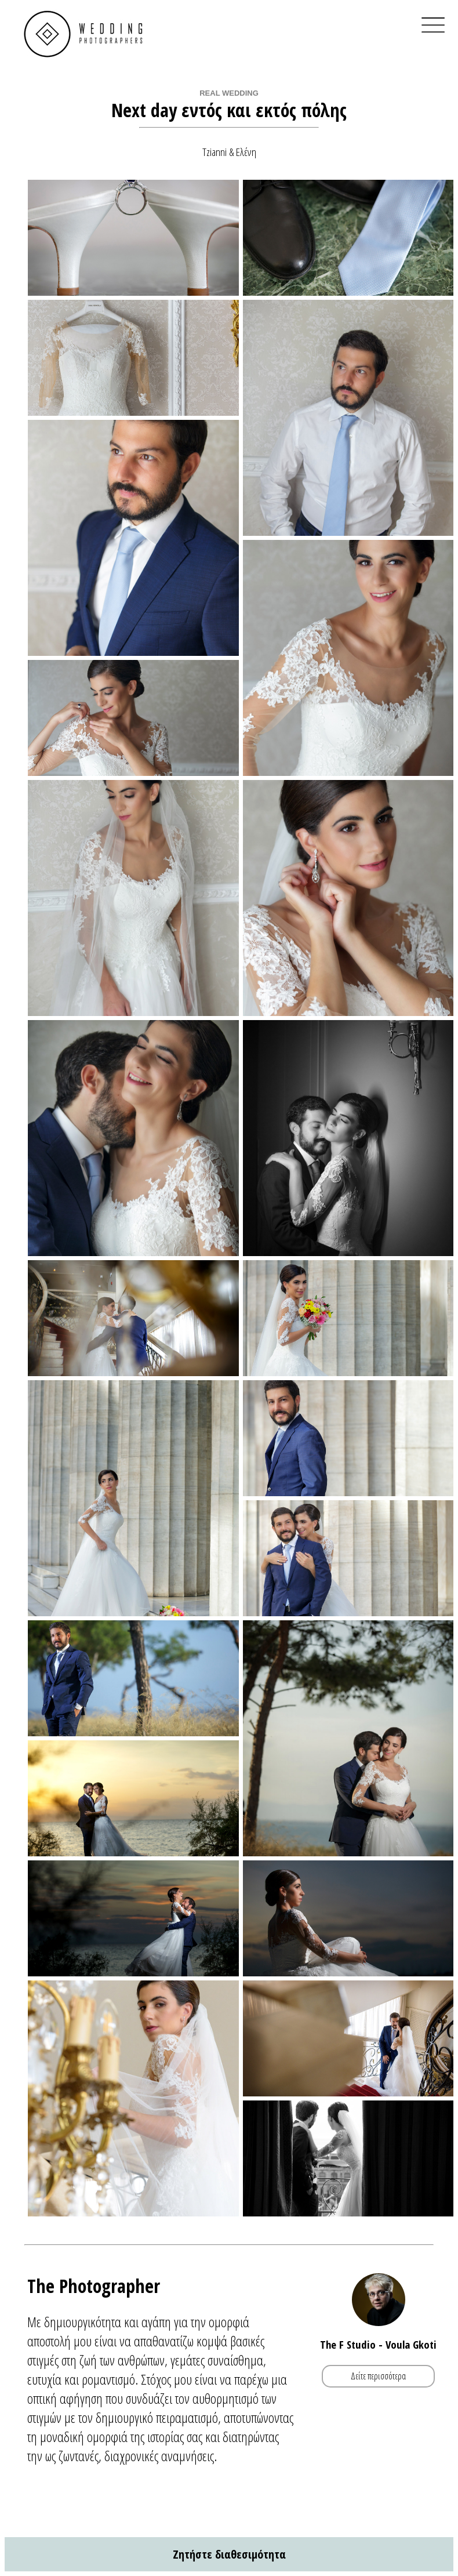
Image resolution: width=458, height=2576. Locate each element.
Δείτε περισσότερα (378, 2376)
